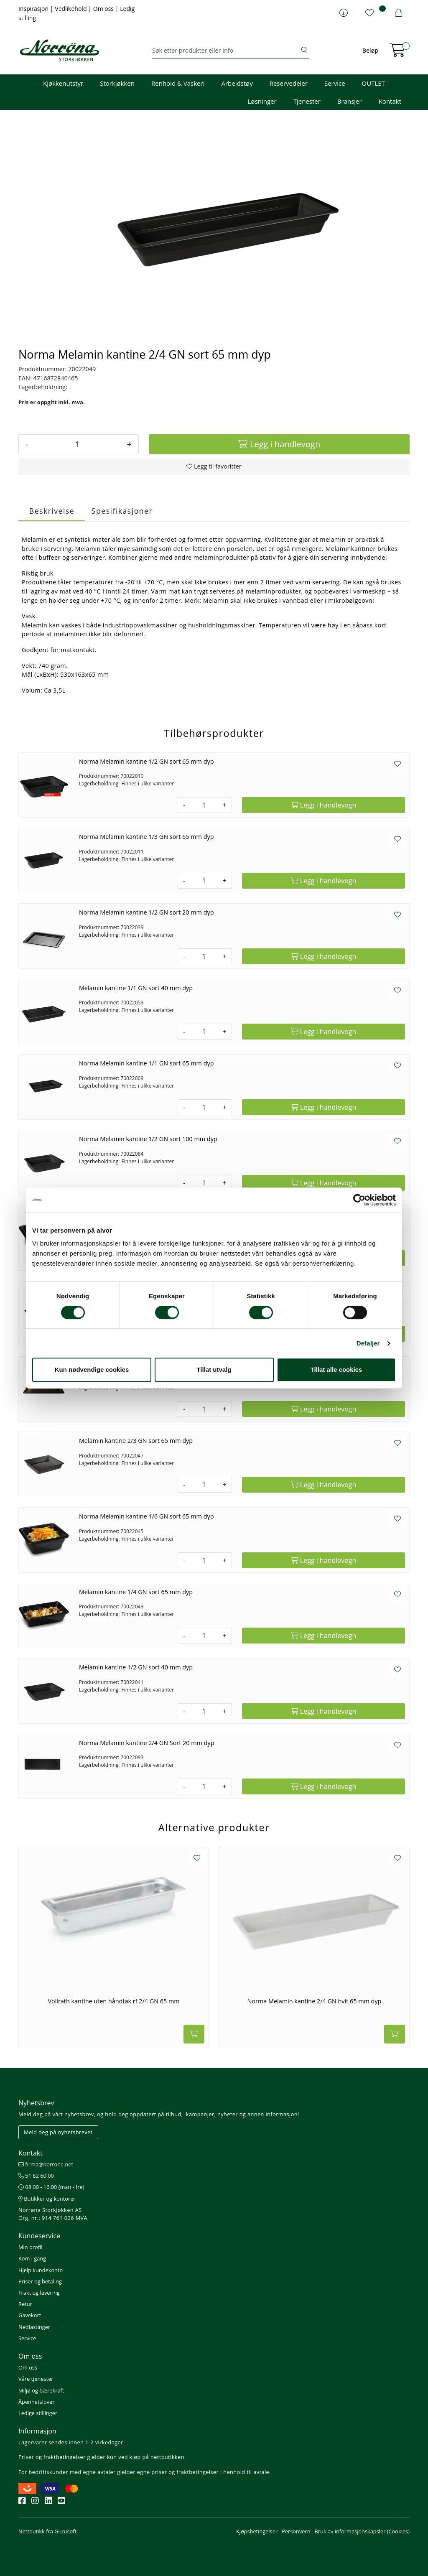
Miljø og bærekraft (41, 2390)
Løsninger (262, 101)
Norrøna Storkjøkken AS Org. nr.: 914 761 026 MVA (52, 2214)
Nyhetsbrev (36, 2102)
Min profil (30, 2247)
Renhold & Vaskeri (177, 83)
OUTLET (373, 83)
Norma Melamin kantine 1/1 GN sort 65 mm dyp (146, 1063)
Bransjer (349, 101)
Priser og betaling (40, 2281)
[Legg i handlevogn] (279, 444)
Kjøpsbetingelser (257, 2531)
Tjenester (307, 101)
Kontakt (390, 101)
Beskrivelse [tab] (51, 511)
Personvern (296, 2531)
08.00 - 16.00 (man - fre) (51, 2187)
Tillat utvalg (213, 1369)
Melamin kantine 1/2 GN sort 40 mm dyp (136, 1667)
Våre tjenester (36, 2378)
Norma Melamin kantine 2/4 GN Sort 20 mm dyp (146, 1743)
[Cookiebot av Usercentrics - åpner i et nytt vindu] (359, 1200)
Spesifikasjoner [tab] (122, 511)
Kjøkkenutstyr (63, 83)
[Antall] (77, 444)
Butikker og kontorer (47, 2198)
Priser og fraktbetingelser (52, 2457)
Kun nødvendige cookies (92, 1369)
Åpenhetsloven (37, 2401)
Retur (25, 2304)
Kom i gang (32, 2258)
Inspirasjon (34, 9)
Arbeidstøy (236, 83)
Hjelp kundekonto (40, 2270)
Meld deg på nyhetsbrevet (58, 2132)
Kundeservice (39, 2235)
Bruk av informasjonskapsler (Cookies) (362, 2531)
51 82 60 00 (36, 2175)
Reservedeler (289, 83)
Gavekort (29, 2315)
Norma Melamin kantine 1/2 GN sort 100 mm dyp (148, 1139)
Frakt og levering (39, 2292)
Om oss (104, 9)
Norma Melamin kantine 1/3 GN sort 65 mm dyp (146, 837)
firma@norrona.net (45, 2164)
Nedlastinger (34, 2327)
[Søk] (226, 50)
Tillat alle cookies (336, 1369)
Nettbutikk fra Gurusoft (47, 2531)
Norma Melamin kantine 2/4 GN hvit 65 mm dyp (314, 2001)
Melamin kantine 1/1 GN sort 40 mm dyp (136, 988)
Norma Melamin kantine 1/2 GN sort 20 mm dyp (146, 912)
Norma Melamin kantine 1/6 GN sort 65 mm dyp (146, 1516)
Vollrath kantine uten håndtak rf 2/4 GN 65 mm (113, 2001)
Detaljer (368, 1343)
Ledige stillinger (37, 2413)
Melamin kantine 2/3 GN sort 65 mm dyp (136, 1441)
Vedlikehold (71, 9)
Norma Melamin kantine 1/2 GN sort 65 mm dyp (146, 761)
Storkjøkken (117, 83)
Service (334, 83)
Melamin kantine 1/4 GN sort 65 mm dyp (136, 1592)
